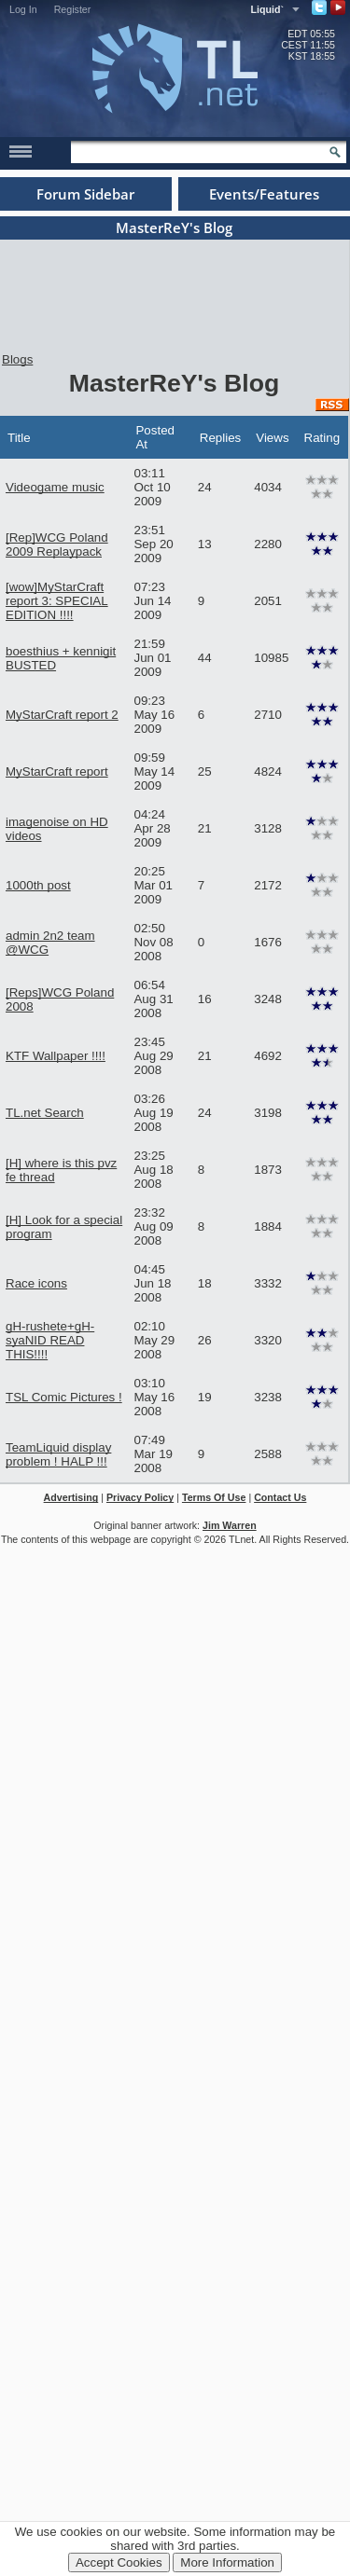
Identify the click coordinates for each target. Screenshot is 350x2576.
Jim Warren (230, 1525)
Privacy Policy (140, 1497)
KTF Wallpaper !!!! (55, 1056)
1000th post (38, 885)
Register (72, 9)
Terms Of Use (214, 1497)
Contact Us (280, 1497)
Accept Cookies (119, 2562)
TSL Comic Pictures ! (64, 1397)
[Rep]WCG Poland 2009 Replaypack (57, 544)
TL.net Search (45, 1113)
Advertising (71, 1497)
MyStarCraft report (57, 771)
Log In (23, 9)
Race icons (36, 1283)
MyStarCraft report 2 (62, 715)
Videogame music (55, 487)
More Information (227, 2562)
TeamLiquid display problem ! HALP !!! (58, 1454)
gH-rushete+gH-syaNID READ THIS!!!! (50, 1340)
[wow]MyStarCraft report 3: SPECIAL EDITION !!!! (57, 601)
